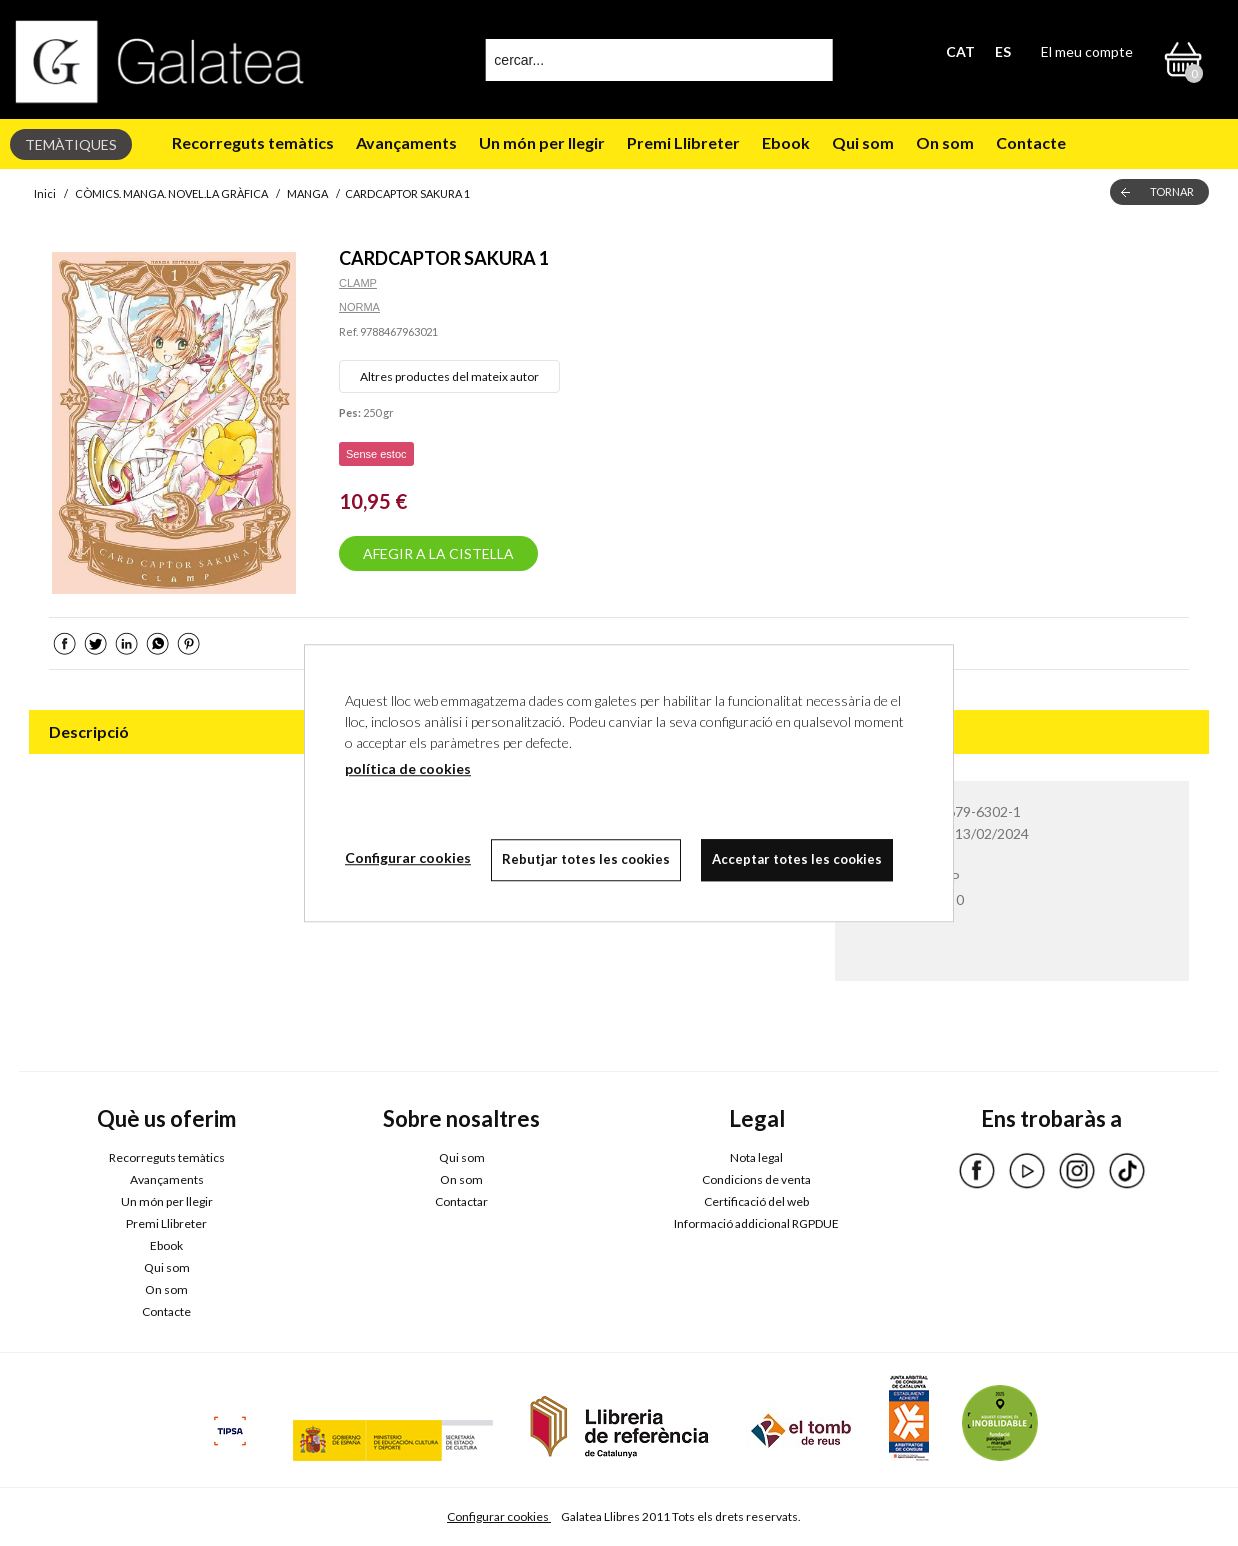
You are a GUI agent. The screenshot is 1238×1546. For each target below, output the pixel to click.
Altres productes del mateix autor (449, 376)
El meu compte (1087, 51)
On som (945, 142)
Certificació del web (756, 1201)
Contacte (1031, 142)
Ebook (786, 142)
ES (1003, 51)
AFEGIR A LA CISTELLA (438, 553)
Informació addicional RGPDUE (756, 1223)
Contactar (461, 1201)
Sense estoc (376, 454)
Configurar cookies (499, 1516)
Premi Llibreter (683, 142)
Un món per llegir (542, 142)
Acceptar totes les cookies (797, 859)
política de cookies (408, 768)
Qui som (863, 142)
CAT (960, 51)
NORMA (359, 307)
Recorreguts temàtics (253, 142)
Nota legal (756, 1157)
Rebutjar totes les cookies (586, 859)
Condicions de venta (756, 1179)
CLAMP (358, 283)
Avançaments (406, 142)
